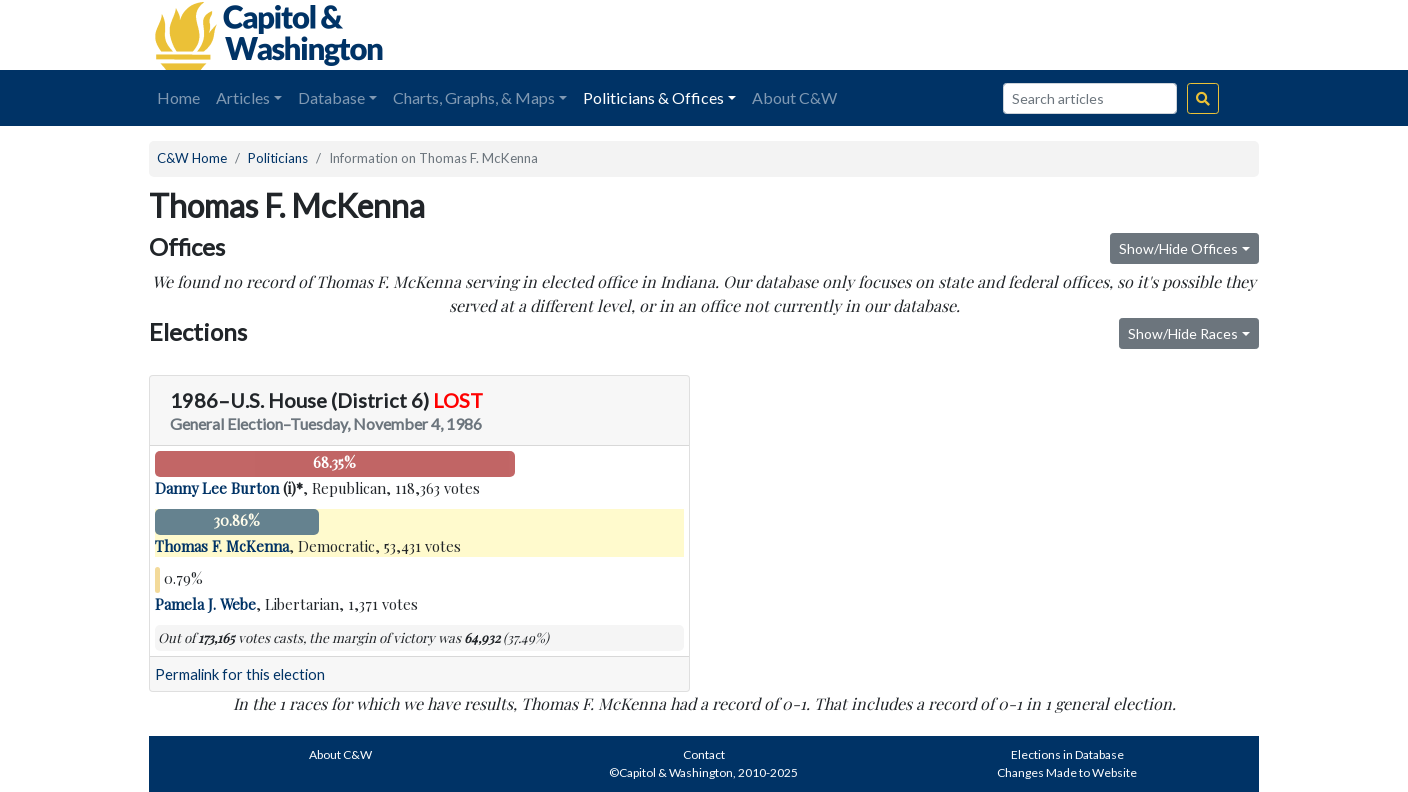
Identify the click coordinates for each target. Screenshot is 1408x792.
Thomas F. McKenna (222, 546)
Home (178, 97)
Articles (243, 97)
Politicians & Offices (653, 97)
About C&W (794, 97)
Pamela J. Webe (205, 604)
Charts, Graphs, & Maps (474, 97)
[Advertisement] (1035, 35)
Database (331, 97)
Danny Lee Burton (217, 488)
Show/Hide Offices (1178, 248)
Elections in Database (1067, 754)
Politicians (278, 158)
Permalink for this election (240, 674)
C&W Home (192, 158)
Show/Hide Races (1183, 333)
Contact (704, 754)
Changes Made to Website (1067, 772)
